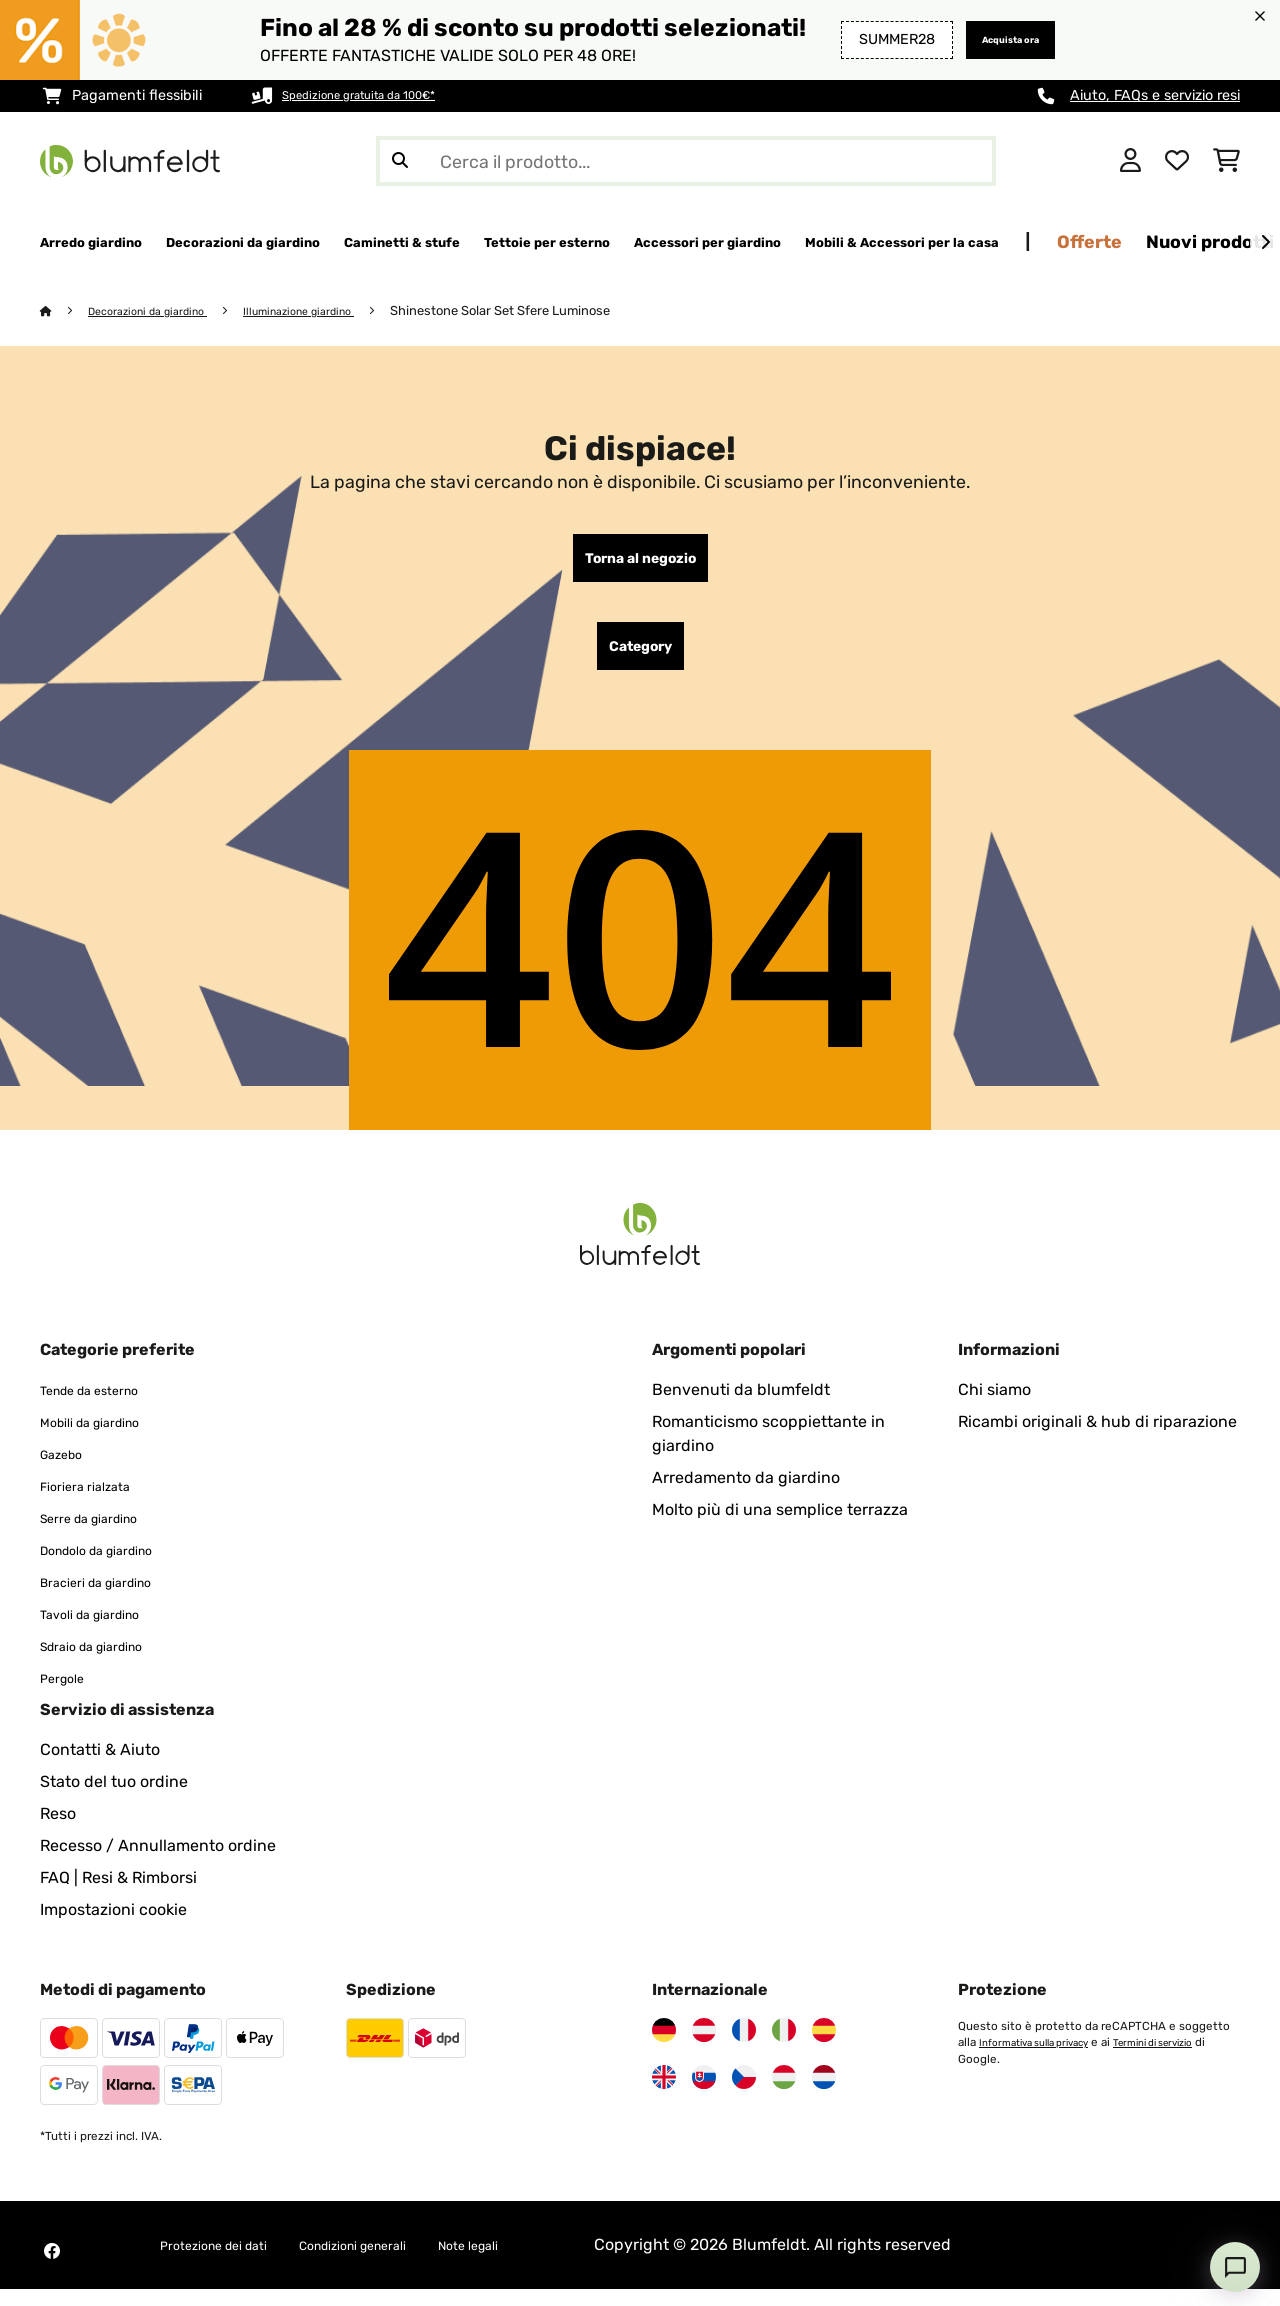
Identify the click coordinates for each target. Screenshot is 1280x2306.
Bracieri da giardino (113, 1598)
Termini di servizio (1183, 2059)
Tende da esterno (104, 1406)
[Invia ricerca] (400, 161)
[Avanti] (1265, 243)
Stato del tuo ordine (114, 1798)
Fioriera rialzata (97, 1502)
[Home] (65, 311)
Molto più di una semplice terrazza (780, 1526)
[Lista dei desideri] (1177, 161)
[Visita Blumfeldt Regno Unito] (664, 2094)
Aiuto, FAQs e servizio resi (1155, 95)
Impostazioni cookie (113, 1926)
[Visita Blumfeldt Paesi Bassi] (824, 2094)
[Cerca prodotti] (686, 161)
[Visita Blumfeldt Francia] (744, 2047)
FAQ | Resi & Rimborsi (118, 1894)
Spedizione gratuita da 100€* (380, 95)
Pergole (68, 1694)
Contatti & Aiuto (100, 1766)
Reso (58, 1830)
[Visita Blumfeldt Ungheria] (784, 2094)
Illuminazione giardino (337, 311)
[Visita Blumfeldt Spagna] (824, 2047)
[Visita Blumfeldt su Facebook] (52, 2268)
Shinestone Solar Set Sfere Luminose (550, 311)
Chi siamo (994, 1406)
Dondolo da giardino (115, 1566)
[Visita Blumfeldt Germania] (664, 2047)
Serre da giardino (104, 1534)
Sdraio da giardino (108, 1662)
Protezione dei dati (230, 2261)
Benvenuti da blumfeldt (741, 1406)
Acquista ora (994, 39)
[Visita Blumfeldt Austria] (704, 2047)
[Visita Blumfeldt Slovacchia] (704, 2094)
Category (640, 659)
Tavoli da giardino (106, 1630)
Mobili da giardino (106, 1438)
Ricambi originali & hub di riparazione (1097, 1438)
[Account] (1130, 161)
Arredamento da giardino (746, 1494)
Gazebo (68, 1470)
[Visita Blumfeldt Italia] (784, 2047)
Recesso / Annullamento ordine (158, 1862)
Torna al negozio (640, 563)
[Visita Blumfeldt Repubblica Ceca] (744, 2094)
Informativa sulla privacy (1044, 2059)
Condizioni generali (404, 2261)
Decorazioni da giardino (162, 311)
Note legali (547, 2261)
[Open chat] (1235, 2267)
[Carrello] (1226, 161)
